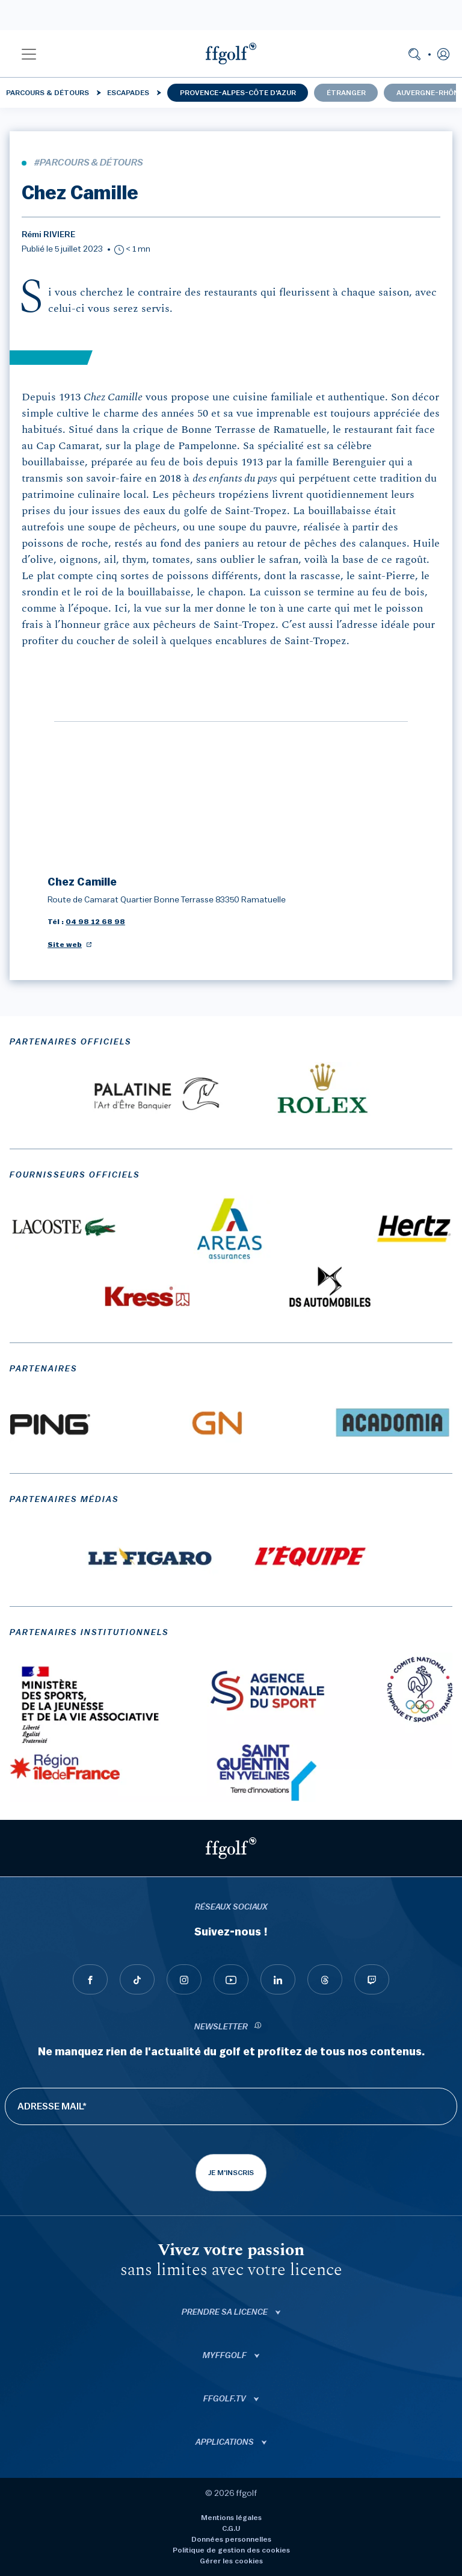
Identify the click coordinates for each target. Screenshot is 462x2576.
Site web (65, 944)
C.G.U (231, 2528)
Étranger (346, 92)
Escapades (128, 92)
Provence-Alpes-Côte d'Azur (238, 92)
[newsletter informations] (258, 2027)
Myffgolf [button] (225, 2355)
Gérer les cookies (231, 2561)
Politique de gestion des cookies (231, 2550)
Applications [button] (226, 2442)
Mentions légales (231, 2517)
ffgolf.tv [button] (225, 2399)
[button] (29, 53)
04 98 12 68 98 (95, 921)
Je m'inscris (231, 2172)
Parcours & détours (47, 92)
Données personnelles (231, 2539)
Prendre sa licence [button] (226, 2312)
